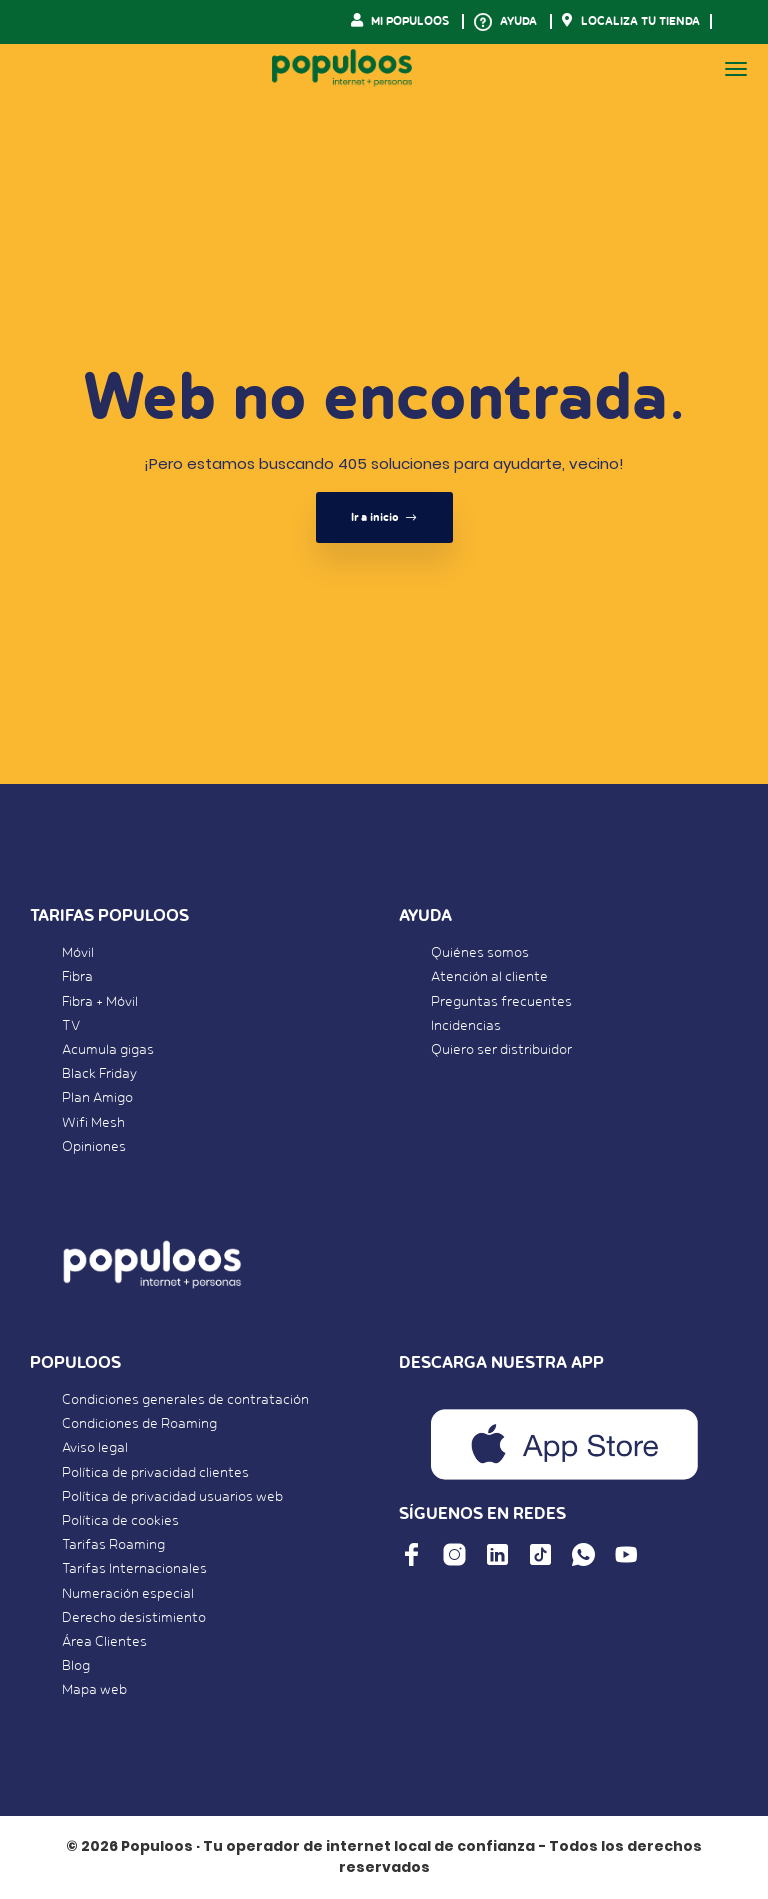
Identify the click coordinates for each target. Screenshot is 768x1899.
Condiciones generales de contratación (185, 1400)
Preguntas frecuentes (501, 1002)
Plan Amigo (97, 1098)
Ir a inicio (384, 517)
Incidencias (466, 1026)
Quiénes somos (480, 953)
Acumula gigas (108, 1050)
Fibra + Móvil (100, 1002)
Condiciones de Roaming (139, 1424)
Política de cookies (120, 1521)
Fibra (77, 977)
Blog (76, 1666)
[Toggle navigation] (736, 69)
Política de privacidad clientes (155, 1473)
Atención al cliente (489, 977)
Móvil (78, 953)
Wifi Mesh (93, 1123)
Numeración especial (128, 1594)
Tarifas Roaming (113, 1545)
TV (71, 1026)
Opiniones (94, 1147)
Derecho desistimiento (134, 1618)
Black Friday (99, 1074)
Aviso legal (95, 1448)
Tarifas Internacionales (134, 1569)
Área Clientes (104, 1642)
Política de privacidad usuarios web (172, 1497)
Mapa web (94, 1690)
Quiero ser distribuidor (501, 1050)
